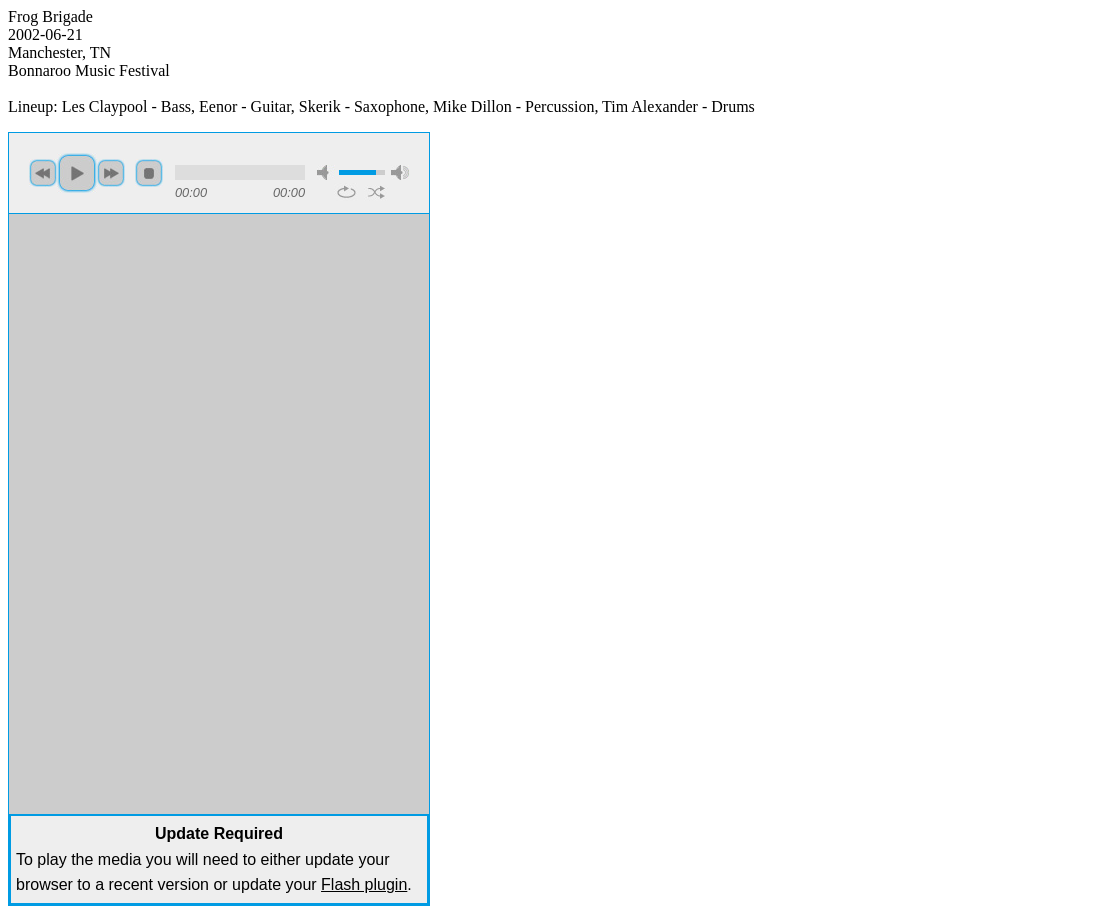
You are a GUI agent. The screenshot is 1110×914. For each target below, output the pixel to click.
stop (149, 173)
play (77, 173)
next (111, 173)
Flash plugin (364, 884)
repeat (346, 192)
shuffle (376, 192)
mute (326, 172)
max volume (400, 172)
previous (43, 173)
